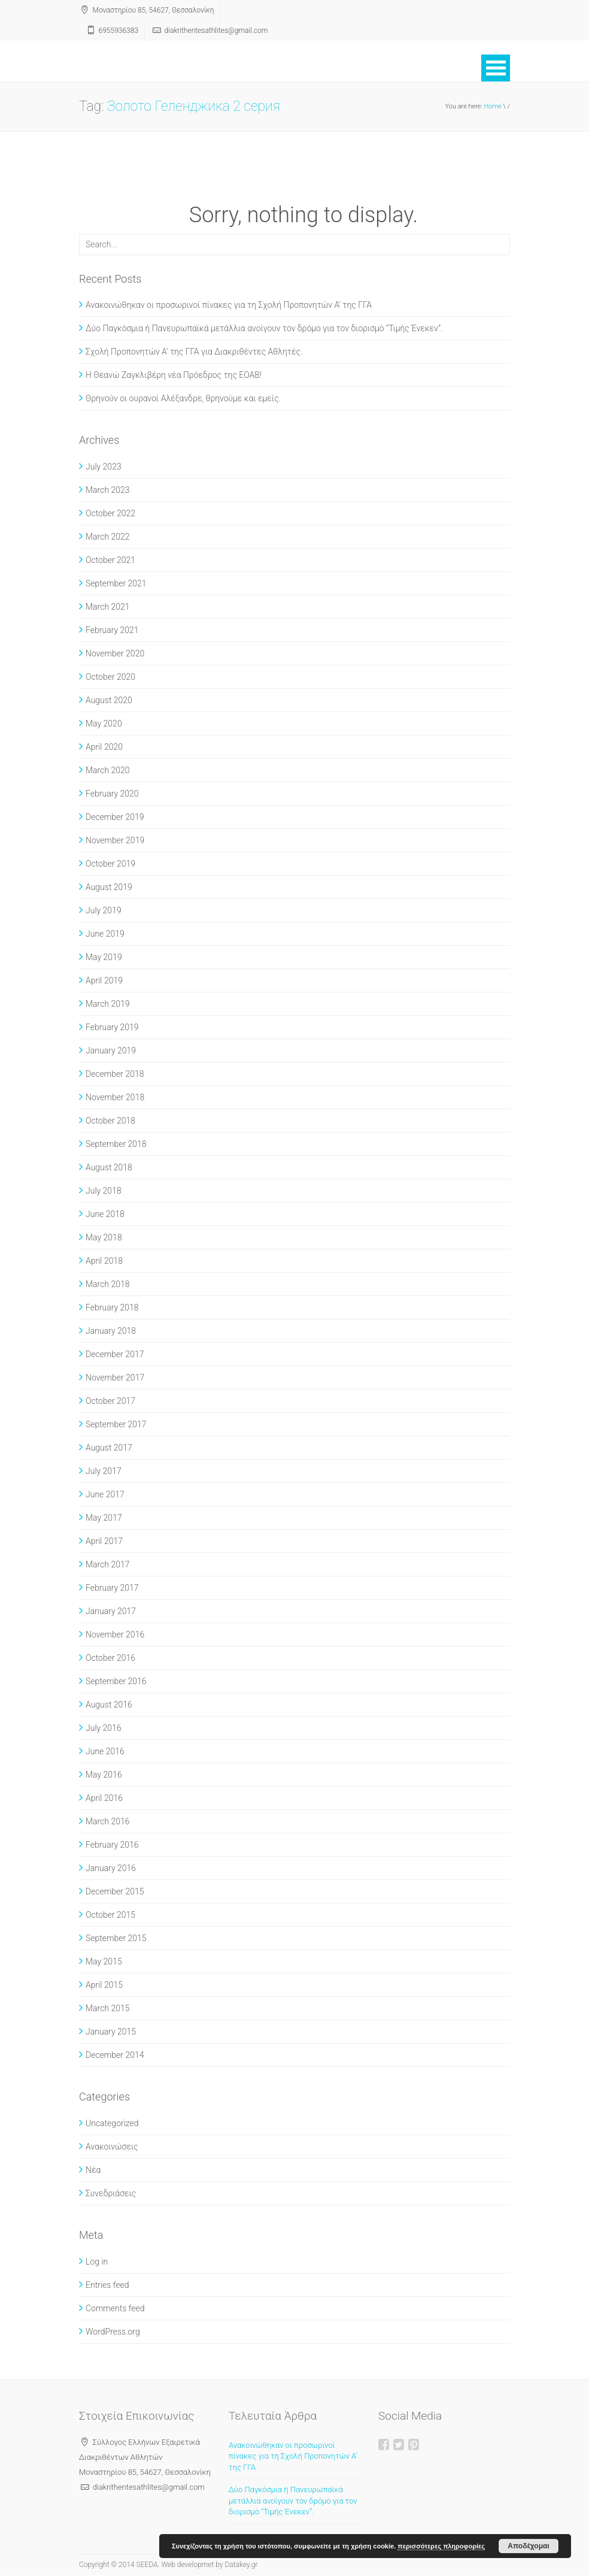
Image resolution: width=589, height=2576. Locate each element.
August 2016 (109, 1704)
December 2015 (115, 1891)
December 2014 (115, 2055)
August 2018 (109, 1167)
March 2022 (108, 536)
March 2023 (108, 490)
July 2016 (104, 1728)
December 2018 (115, 1074)
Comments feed (115, 2308)
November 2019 (115, 840)
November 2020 (115, 653)
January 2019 (111, 1050)
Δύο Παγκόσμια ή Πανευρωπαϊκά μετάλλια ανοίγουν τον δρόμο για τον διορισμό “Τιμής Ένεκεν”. (264, 328)
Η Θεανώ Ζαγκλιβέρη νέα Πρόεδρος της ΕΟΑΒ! (174, 375)
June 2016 (105, 1751)
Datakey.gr (240, 2564)
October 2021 (110, 560)
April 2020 (104, 747)
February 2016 (112, 1844)
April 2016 (104, 1798)
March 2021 (108, 607)
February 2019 (112, 1027)
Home (493, 106)
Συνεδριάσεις (111, 2193)
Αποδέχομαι (528, 2546)
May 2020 (104, 723)
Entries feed (107, 2285)
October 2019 (110, 863)
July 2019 (104, 910)
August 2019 (109, 887)
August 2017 (109, 1447)
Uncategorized (112, 2123)
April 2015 (104, 1985)
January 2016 (111, 1868)
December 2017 (115, 1354)
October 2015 (110, 1915)
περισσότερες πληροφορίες (441, 2546)
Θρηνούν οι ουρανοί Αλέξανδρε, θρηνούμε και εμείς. (183, 398)
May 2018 (104, 1237)
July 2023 (104, 466)
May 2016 (104, 1774)
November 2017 (115, 1377)
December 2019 (115, 817)
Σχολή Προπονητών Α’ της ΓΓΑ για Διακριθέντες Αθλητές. (194, 351)
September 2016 (116, 1681)
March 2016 (108, 1821)
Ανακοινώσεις (112, 2146)
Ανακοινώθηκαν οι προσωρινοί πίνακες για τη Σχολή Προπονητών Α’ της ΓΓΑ (229, 305)
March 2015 (108, 2008)
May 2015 (104, 1961)
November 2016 (115, 1634)
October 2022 (110, 513)
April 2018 (104, 1261)
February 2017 (112, 1588)
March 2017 (108, 1564)
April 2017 (104, 1541)
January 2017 (111, 1611)
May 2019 (104, 957)
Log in (97, 2261)
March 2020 (108, 770)
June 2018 (105, 1214)
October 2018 (110, 1120)
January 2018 (111, 1331)
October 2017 (110, 1401)
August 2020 (109, 700)
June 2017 (105, 1494)
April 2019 (104, 980)
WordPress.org (113, 2331)
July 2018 (104, 1190)
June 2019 (105, 934)
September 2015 (116, 1938)
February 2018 (112, 1307)
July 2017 (104, 1471)
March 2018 (108, 1284)
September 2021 (116, 583)
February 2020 (112, 793)
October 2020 (110, 677)
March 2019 (108, 1004)
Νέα (93, 2170)
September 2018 (116, 1144)
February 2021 (112, 630)
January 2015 (111, 2031)
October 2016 (110, 1658)
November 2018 (115, 1097)
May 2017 (104, 1517)
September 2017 (116, 1424)
